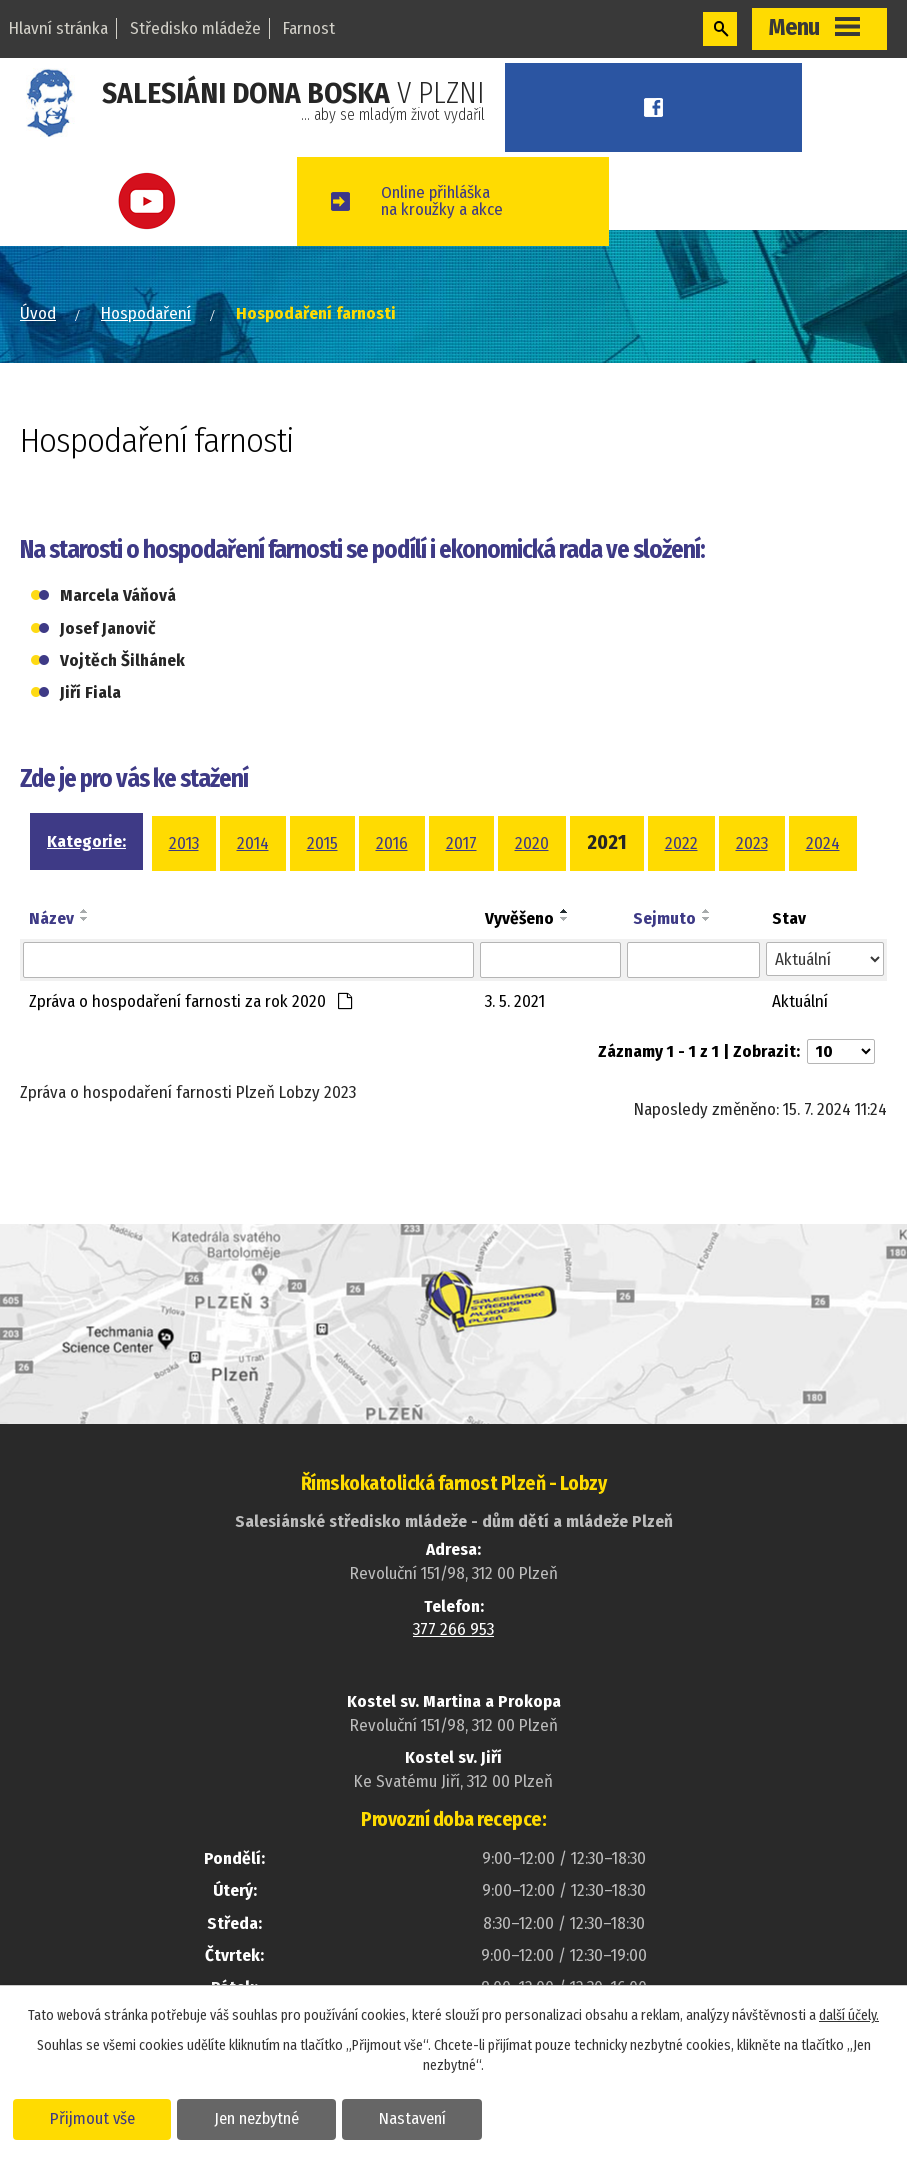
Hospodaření (146, 313)
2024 (823, 843)
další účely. (849, 2015)
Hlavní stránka (58, 28)
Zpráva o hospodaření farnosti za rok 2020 (191, 1001)
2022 (681, 843)
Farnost (309, 28)
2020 (532, 843)
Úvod (38, 313)
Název (51, 918)
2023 (752, 843)
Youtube (151, 201)
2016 (392, 843)
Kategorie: (86, 841)
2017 (461, 843)
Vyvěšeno (519, 918)
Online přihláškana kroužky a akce (448, 201)
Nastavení (413, 2118)
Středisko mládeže (195, 28)
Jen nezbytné (257, 2118)
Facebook (657, 107)
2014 (253, 843)
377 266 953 (453, 1629)
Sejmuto (664, 918)
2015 (322, 843)
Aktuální (800, 1001)
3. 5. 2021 (515, 1001)
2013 (184, 843)
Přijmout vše (92, 2118)
